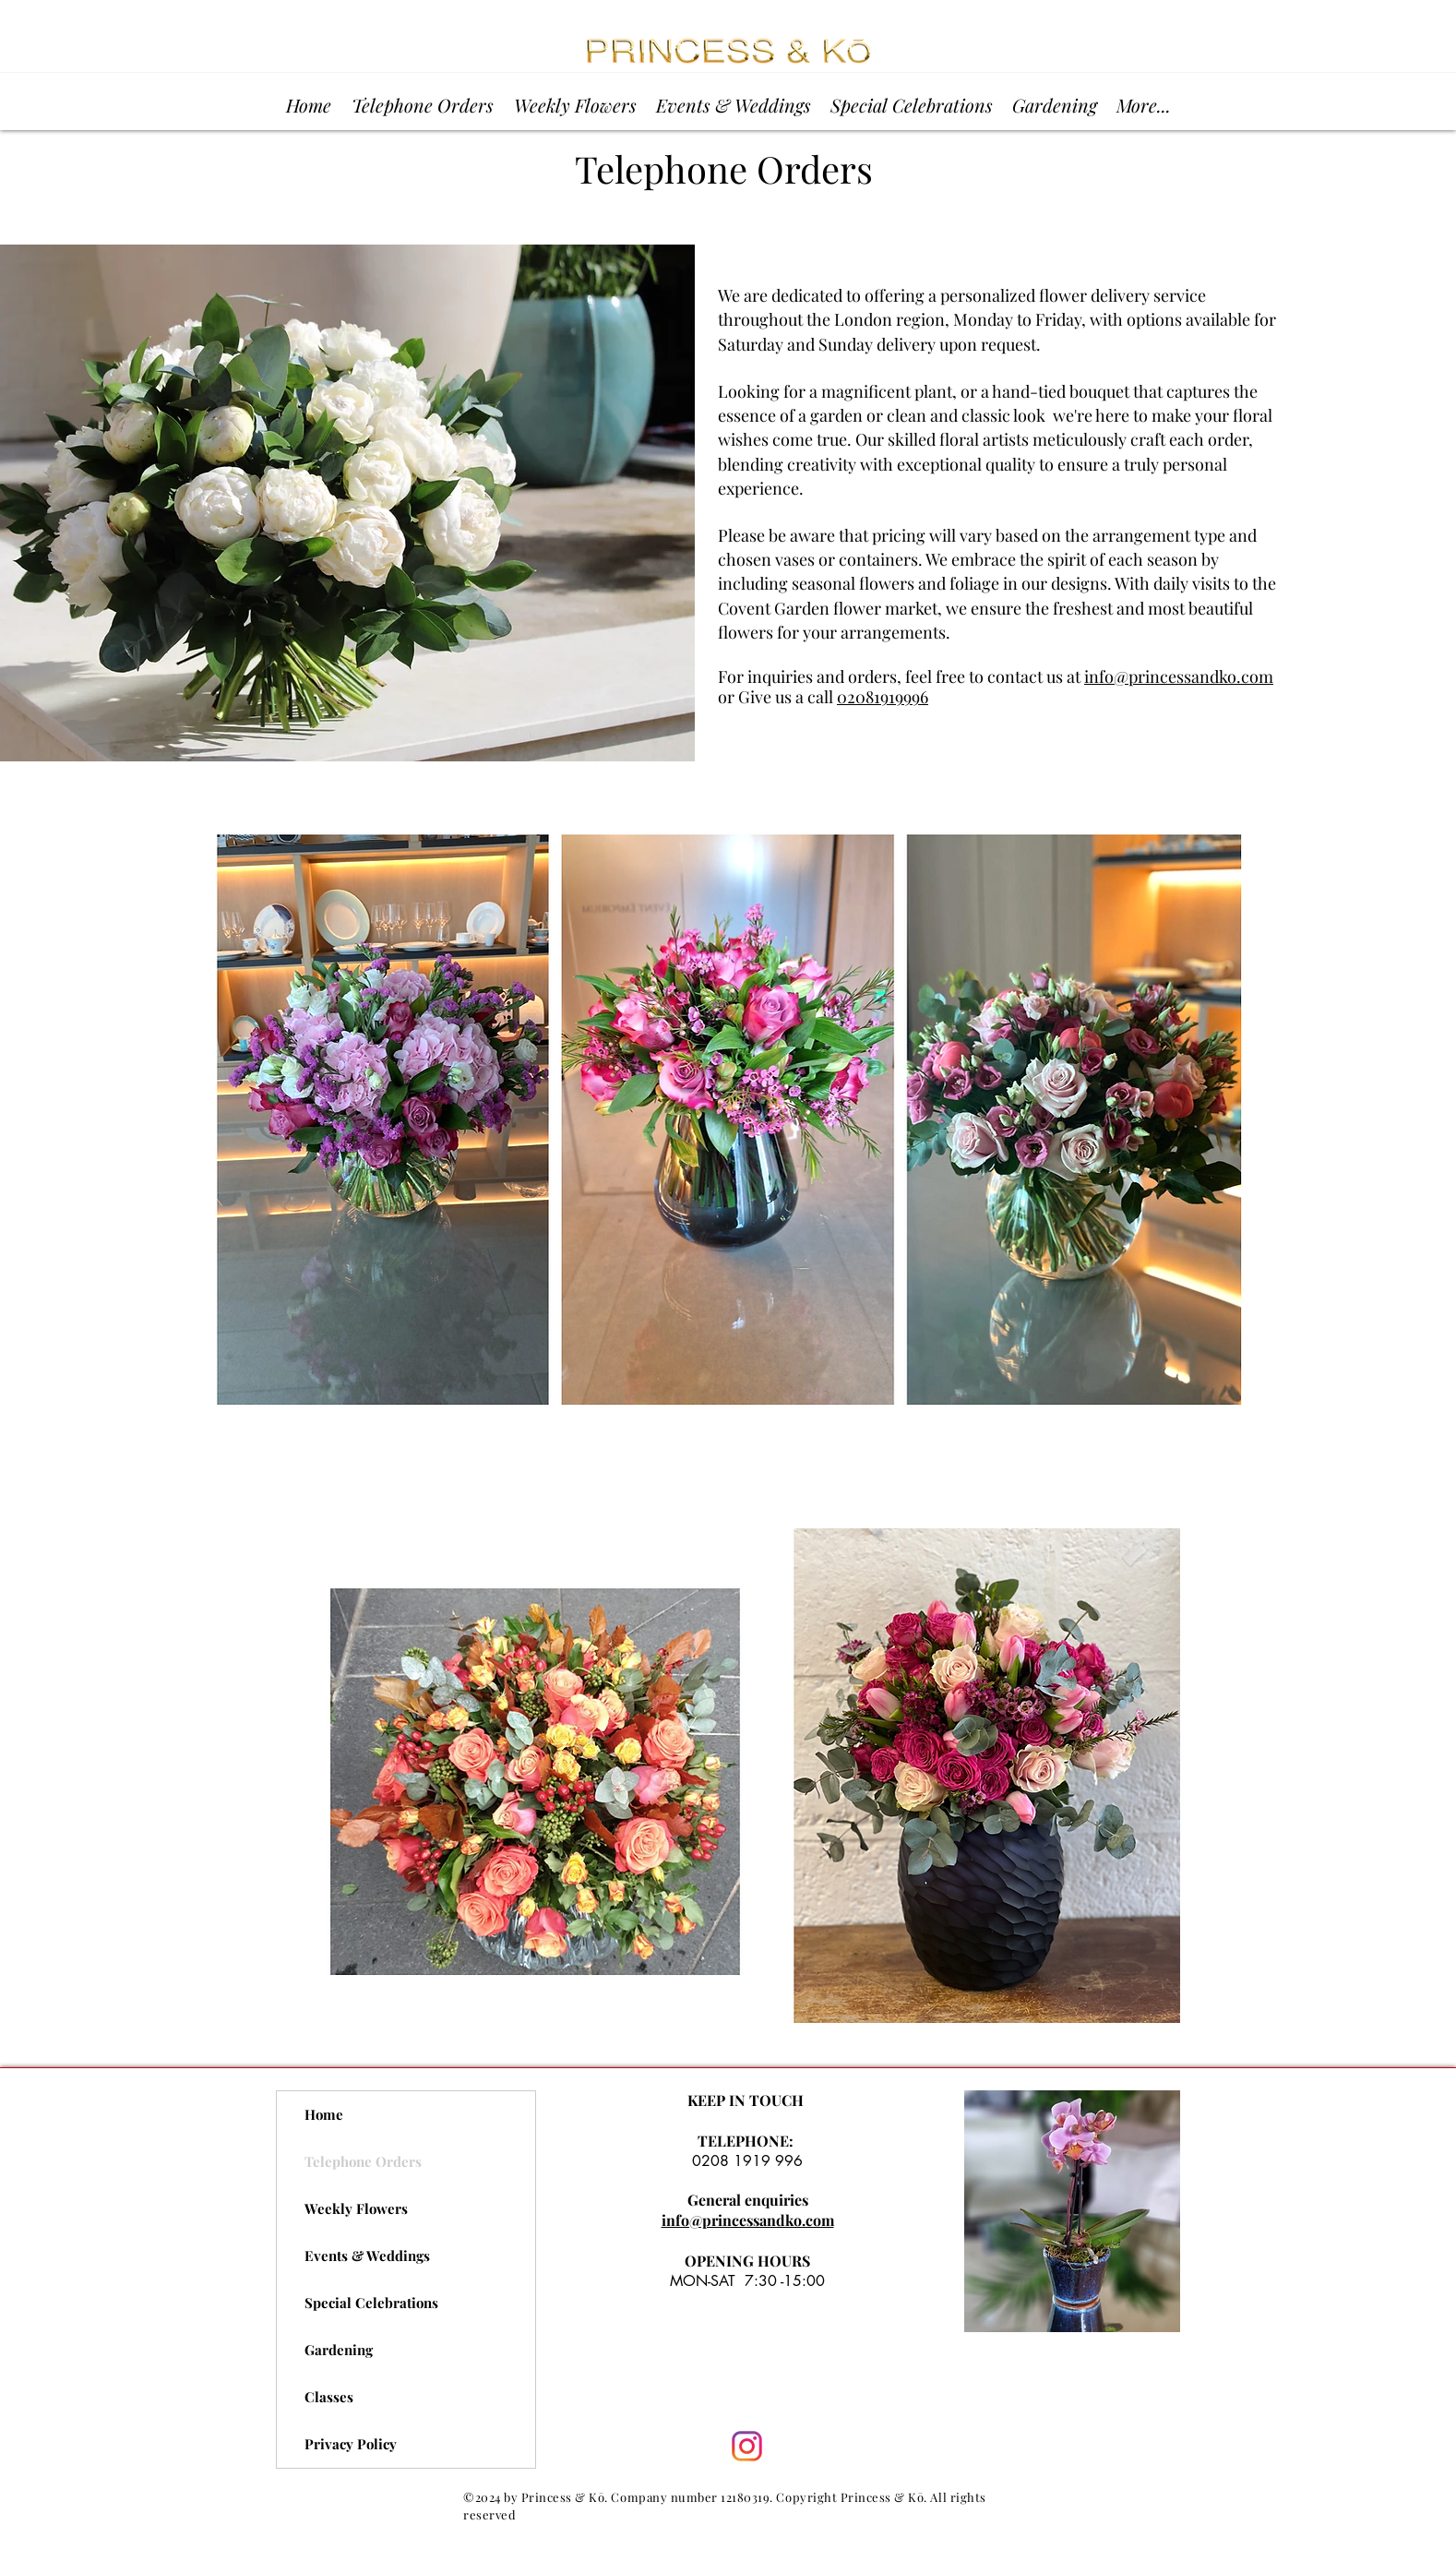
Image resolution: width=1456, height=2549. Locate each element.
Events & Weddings (367, 2255)
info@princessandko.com (1178, 676)
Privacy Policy (350, 2444)
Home (323, 2114)
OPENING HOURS (747, 2260)
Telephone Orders (363, 2161)
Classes (328, 2396)
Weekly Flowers (356, 2208)
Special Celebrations (371, 2302)
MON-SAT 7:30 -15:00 (747, 2281)
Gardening (338, 2349)
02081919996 (882, 697)
